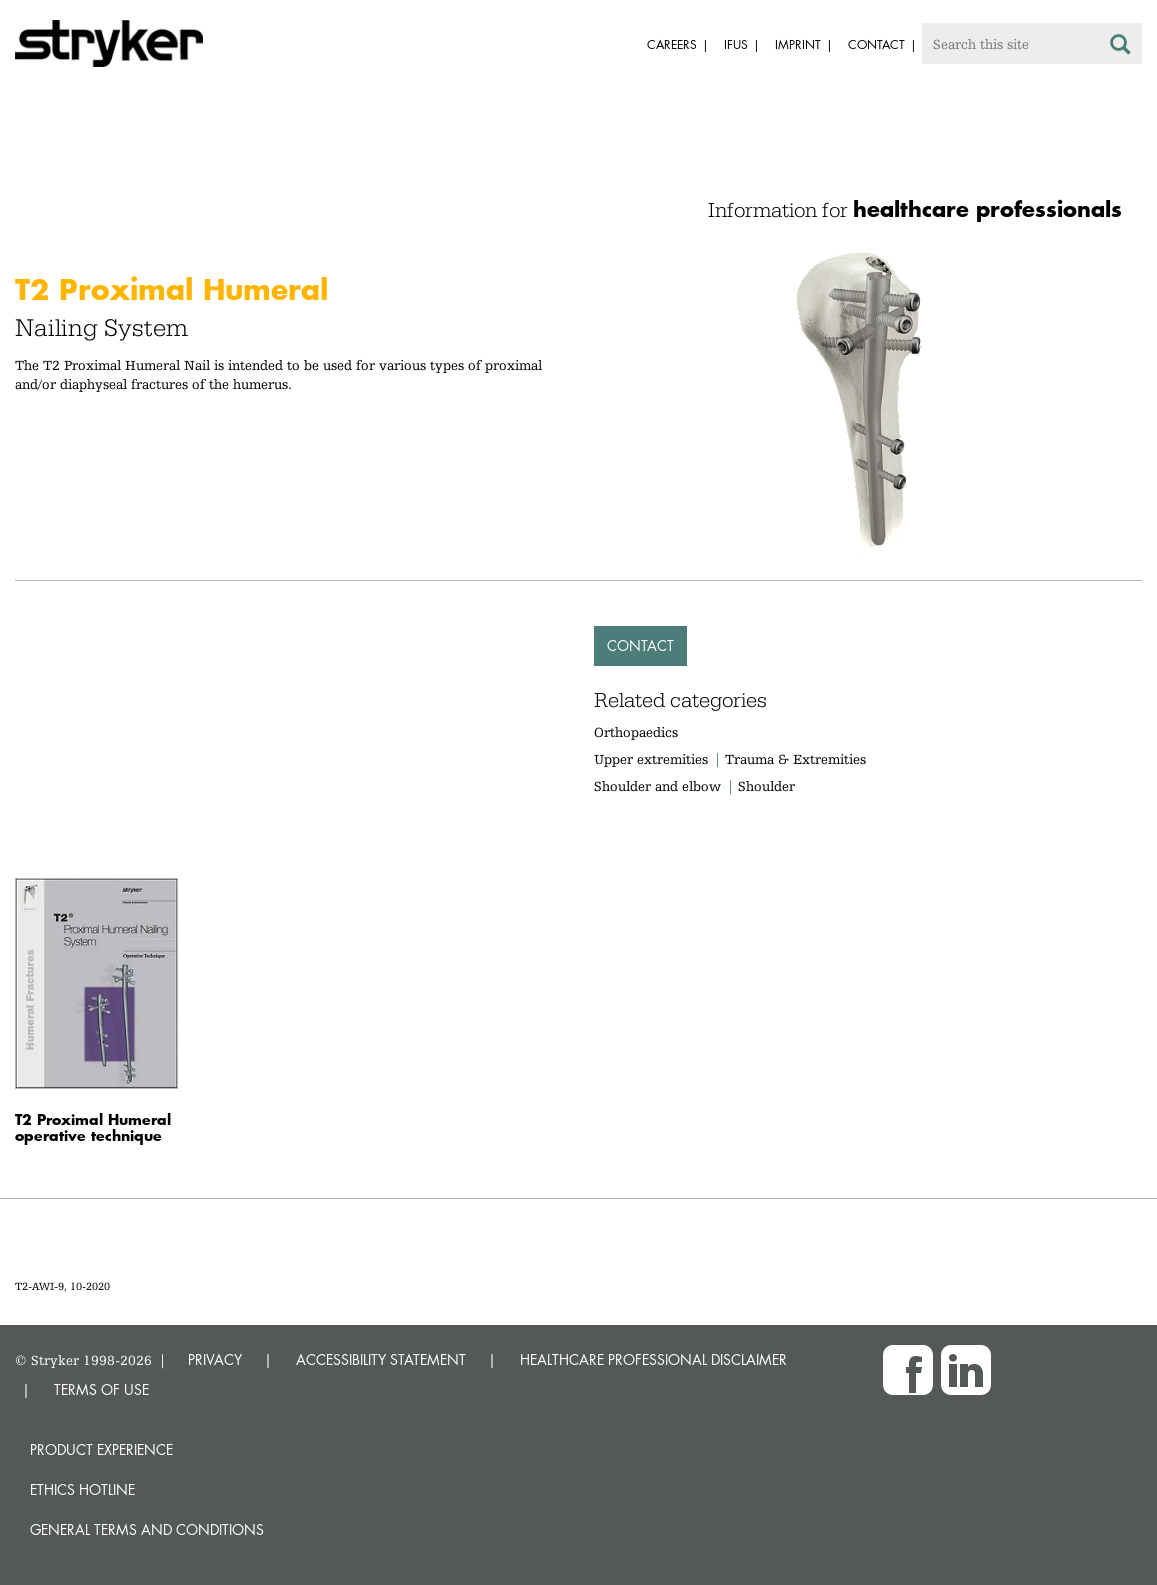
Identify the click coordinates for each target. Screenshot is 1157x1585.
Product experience (101, 1449)
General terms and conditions (147, 1529)
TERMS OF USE (101, 1389)
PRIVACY (215, 1359)
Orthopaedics (636, 732)
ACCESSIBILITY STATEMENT (381, 1359)
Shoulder (766, 786)
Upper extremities (651, 759)
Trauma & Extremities (795, 759)
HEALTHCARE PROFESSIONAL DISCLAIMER (653, 1359)
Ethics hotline (82, 1489)
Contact (640, 645)
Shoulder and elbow (657, 786)
